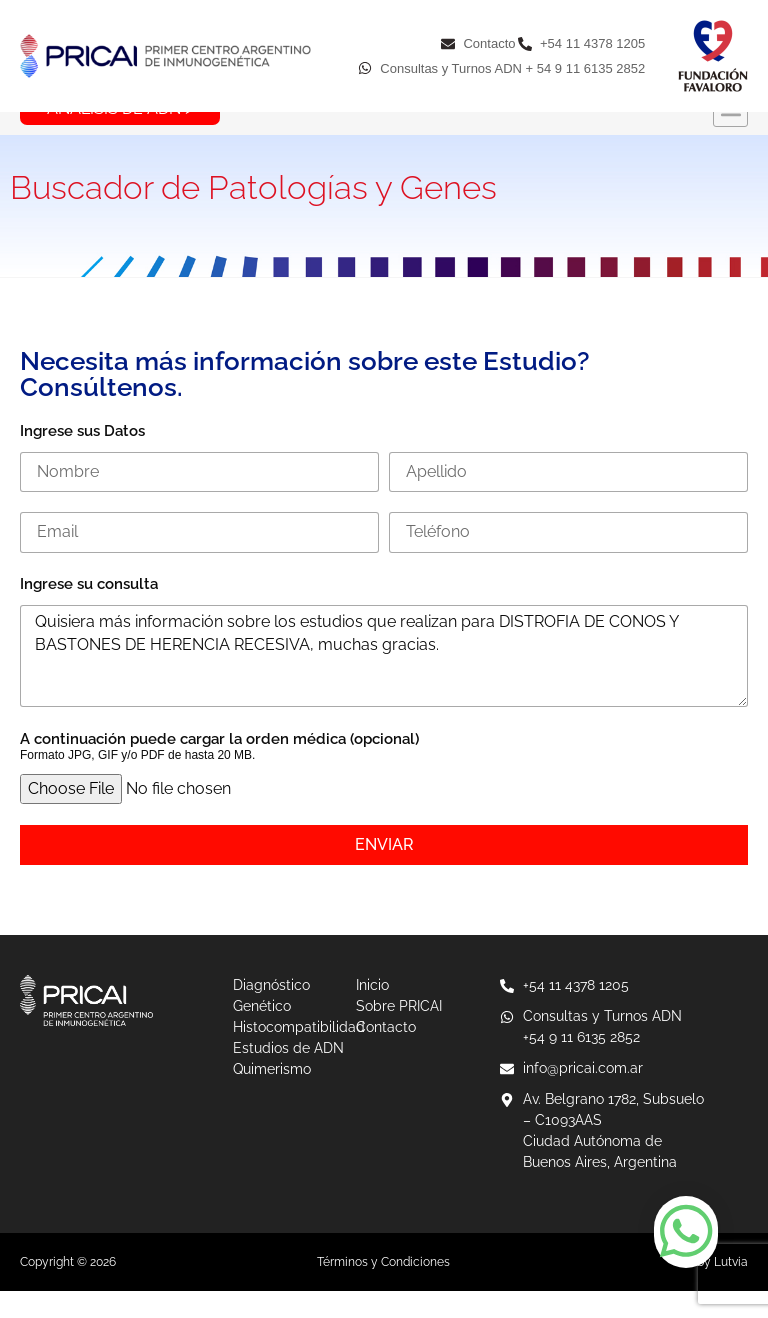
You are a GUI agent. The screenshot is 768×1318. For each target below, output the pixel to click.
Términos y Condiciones (383, 1289)
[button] (730, 137)
